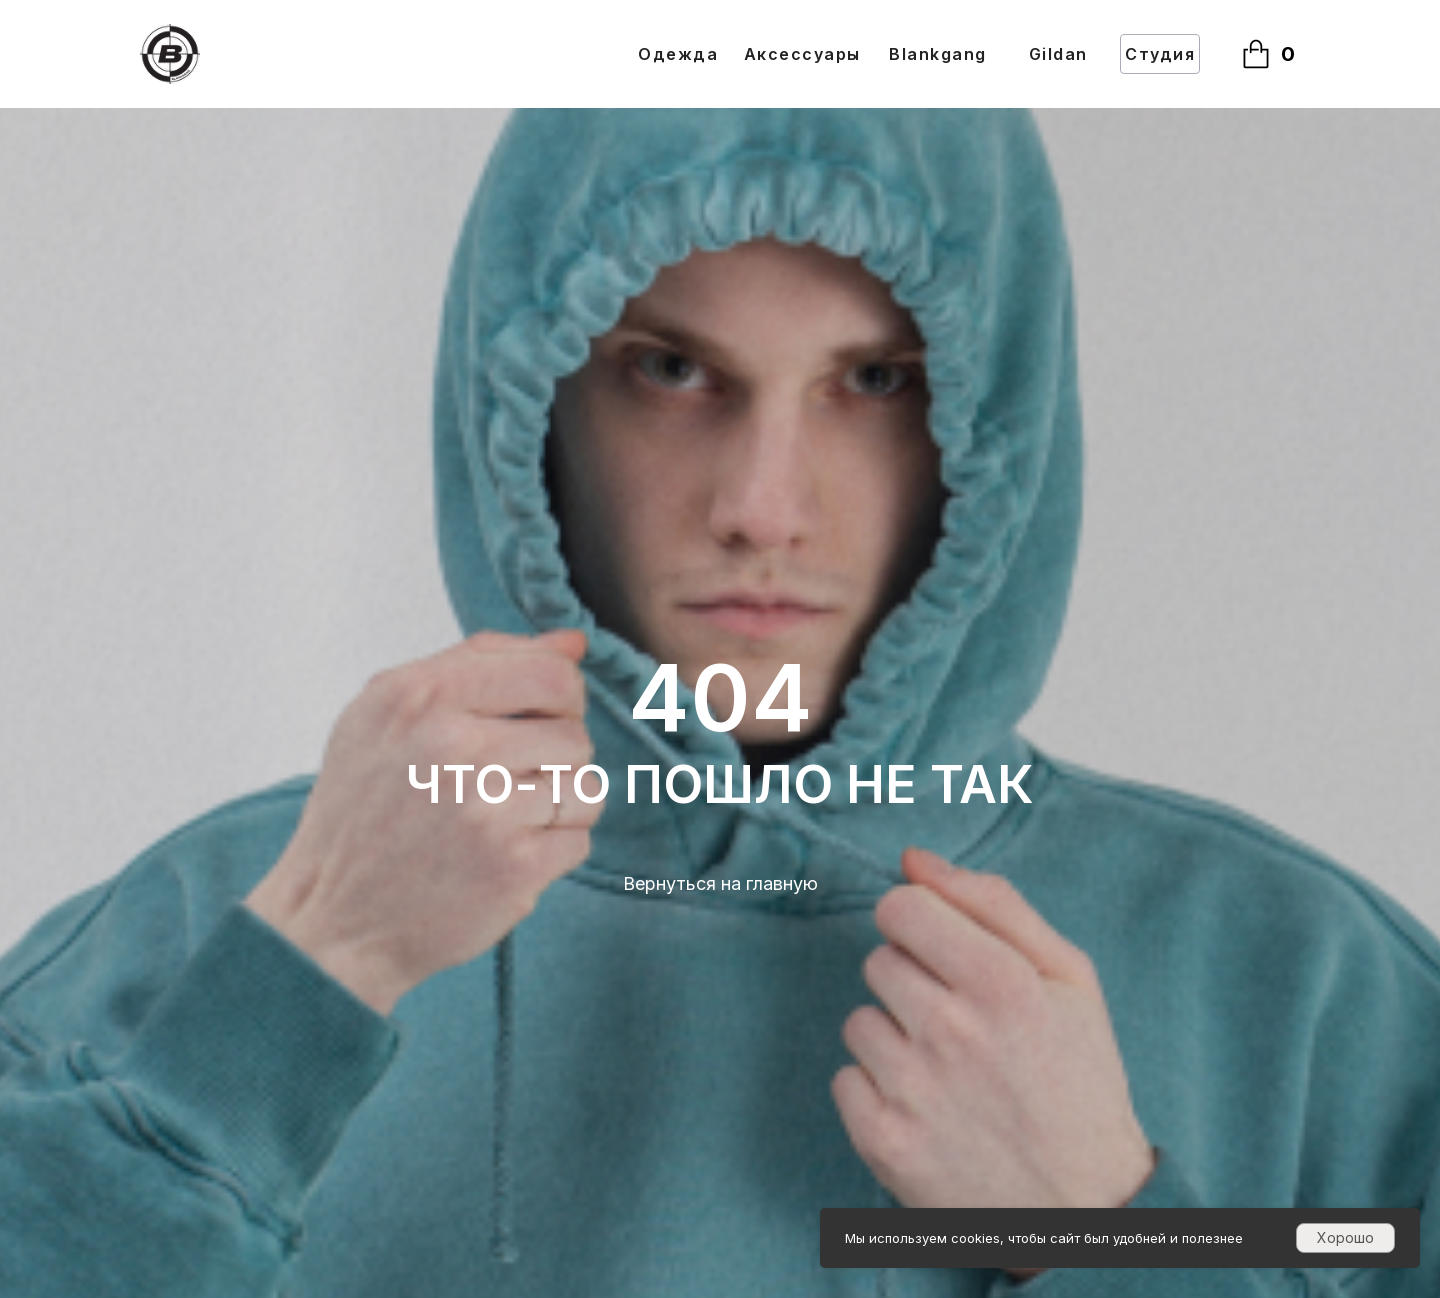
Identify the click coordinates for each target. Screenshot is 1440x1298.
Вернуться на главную (720, 883)
